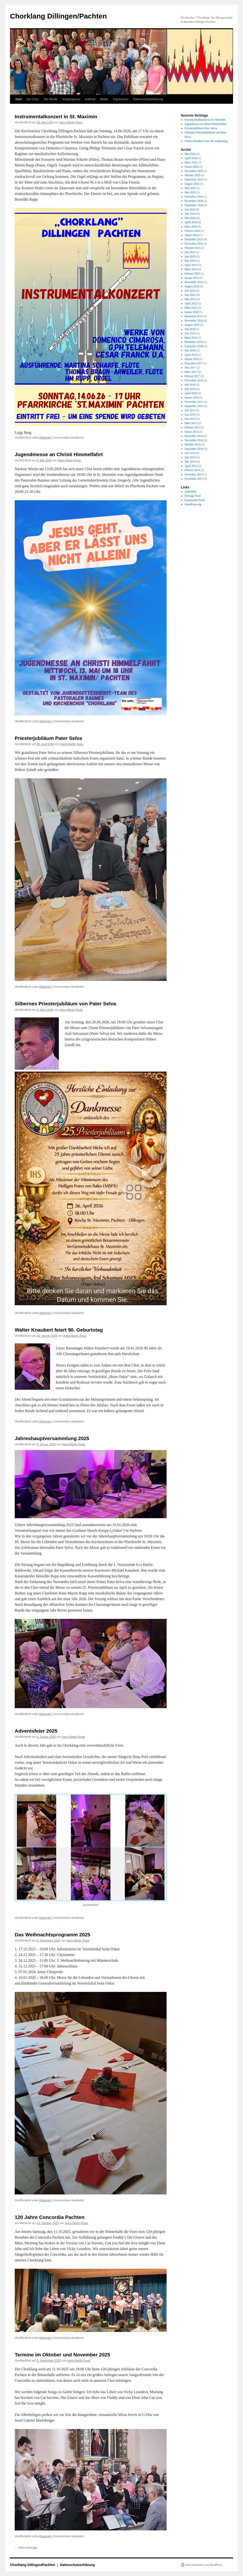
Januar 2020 (191, 312)
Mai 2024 (190, 218)
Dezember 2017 (194, 363)
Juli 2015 (190, 410)
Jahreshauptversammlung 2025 (52, 1438)
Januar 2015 (191, 431)
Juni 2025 (190, 188)
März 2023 (191, 269)
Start (18, 99)
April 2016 (191, 393)
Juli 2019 (190, 329)
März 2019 (191, 337)
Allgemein (45, 437)
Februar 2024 (192, 230)
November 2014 (194, 440)
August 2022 (192, 286)
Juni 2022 (190, 295)
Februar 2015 (192, 427)
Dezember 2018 (194, 342)
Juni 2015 (190, 414)
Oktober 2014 (192, 444)
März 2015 (191, 423)
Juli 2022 (190, 290)
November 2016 (194, 380)
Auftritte (90, 99)
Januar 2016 (191, 397)
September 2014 (194, 448)
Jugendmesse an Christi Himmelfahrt (59, 454)
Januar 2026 (191, 166)
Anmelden (190, 491)
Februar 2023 (192, 273)
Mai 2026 (190, 154)
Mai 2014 (190, 461)
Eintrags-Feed (193, 495)
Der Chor (32, 99)
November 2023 (194, 243)
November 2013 (194, 478)
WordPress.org (193, 504)
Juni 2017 (190, 367)
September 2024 (194, 205)
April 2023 (191, 265)
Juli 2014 (190, 453)
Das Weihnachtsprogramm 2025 (52, 1934)
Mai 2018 (190, 350)
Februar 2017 (192, 376)
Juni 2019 (190, 333)
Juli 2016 (190, 384)
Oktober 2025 (192, 175)
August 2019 (192, 324)
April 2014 (191, 466)
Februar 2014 (192, 470)
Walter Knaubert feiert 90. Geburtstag (59, 1330)
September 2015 (194, 406)
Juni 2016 (190, 389)
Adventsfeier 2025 (36, 1731)
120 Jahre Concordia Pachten (49, 2217)
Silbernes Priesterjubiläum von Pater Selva (65, 1003)
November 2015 (194, 401)
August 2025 (192, 183)
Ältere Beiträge (26, 2547)
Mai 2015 (190, 419)
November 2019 (194, 320)
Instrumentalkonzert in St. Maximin (56, 116)
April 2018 (191, 354)
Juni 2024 (190, 213)
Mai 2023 (190, 260)
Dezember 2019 (194, 316)
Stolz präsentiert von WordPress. (204, 2565)
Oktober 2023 (192, 248)
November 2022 (194, 282)
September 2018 (194, 346)
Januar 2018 (191, 359)
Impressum (120, 99)
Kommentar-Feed (195, 500)
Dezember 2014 (194, 436)
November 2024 (194, 201)
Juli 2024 (190, 209)
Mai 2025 (190, 192)
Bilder (104, 99)
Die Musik (50, 99)
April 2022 (191, 303)
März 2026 (191, 162)
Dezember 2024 (194, 196)
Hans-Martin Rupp (70, 122)
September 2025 (194, 179)
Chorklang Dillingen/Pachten (58, 16)
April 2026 (191, 158)
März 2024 (191, 226)
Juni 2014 (190, 457)
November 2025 (194, 171)
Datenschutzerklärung (148, 99)
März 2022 (191, 307)
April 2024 (191, 222)
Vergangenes (71, 99)
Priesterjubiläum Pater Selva (48, 738)
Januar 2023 (191, 277)
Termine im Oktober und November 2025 (62, 2354)
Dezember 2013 (194, 474)
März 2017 (191, 371)
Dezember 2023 (194, 239)
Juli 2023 (190, 252)
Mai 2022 (190, 299)
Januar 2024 (191, 235)
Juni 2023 (190, 256)
